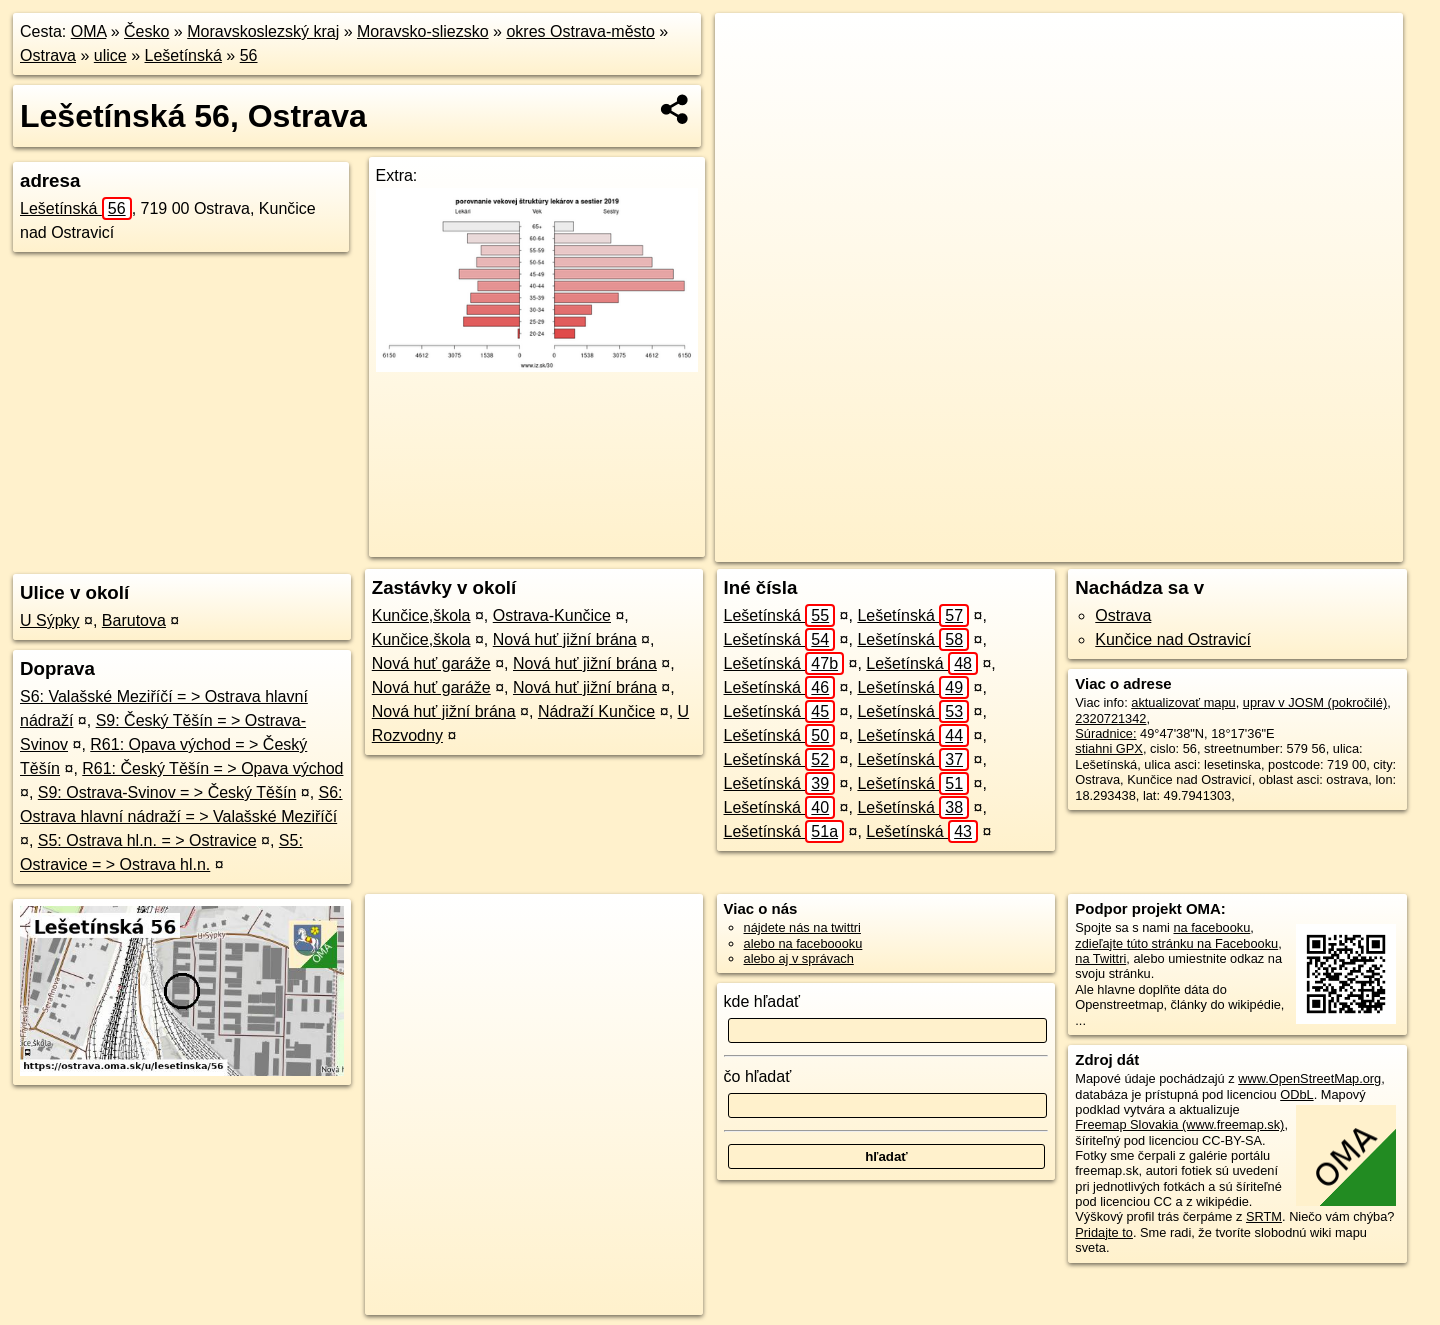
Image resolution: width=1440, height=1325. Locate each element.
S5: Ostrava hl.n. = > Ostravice (147, 840)
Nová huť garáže (431, 663)
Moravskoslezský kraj (263, 31)
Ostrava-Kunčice (552, 615)
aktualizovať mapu (1183, 702)
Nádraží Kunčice (596, 711)
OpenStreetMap (1031, 547)
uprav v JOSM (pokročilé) (1315, 702)
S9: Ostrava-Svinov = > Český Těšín (167, 792)
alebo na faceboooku (803, 943)
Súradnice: (1105, 733)
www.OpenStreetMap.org (1309, 1078)
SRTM (1264, 1216)
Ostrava (48, 55)
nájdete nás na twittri (802, 927)
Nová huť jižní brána (565, 639)
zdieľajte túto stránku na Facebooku (1176, 943)
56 (249, 55)
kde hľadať (762, 1001)
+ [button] (749, 47)
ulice (110, 55)
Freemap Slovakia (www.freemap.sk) (1179, 1124)
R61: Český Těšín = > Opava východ (212, 768)
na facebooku (1211, 927)
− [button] (749, 78)
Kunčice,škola (421, 615)
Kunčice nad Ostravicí (1173, 639)
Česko (146, 31)
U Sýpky (50, 620)
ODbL (1296, 1094)
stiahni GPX (1109, 748)
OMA (89, 31)
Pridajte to (1104, 1232)
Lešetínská (183, 55)
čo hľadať (758, 1076)
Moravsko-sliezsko (423, 31)
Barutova (134, 620)
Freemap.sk (1134, 547)
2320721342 (1110, 718)
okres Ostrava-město (580, 31)
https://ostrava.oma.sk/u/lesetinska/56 (1299, 547)
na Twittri (1100, 958)
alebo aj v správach (799, 958)
